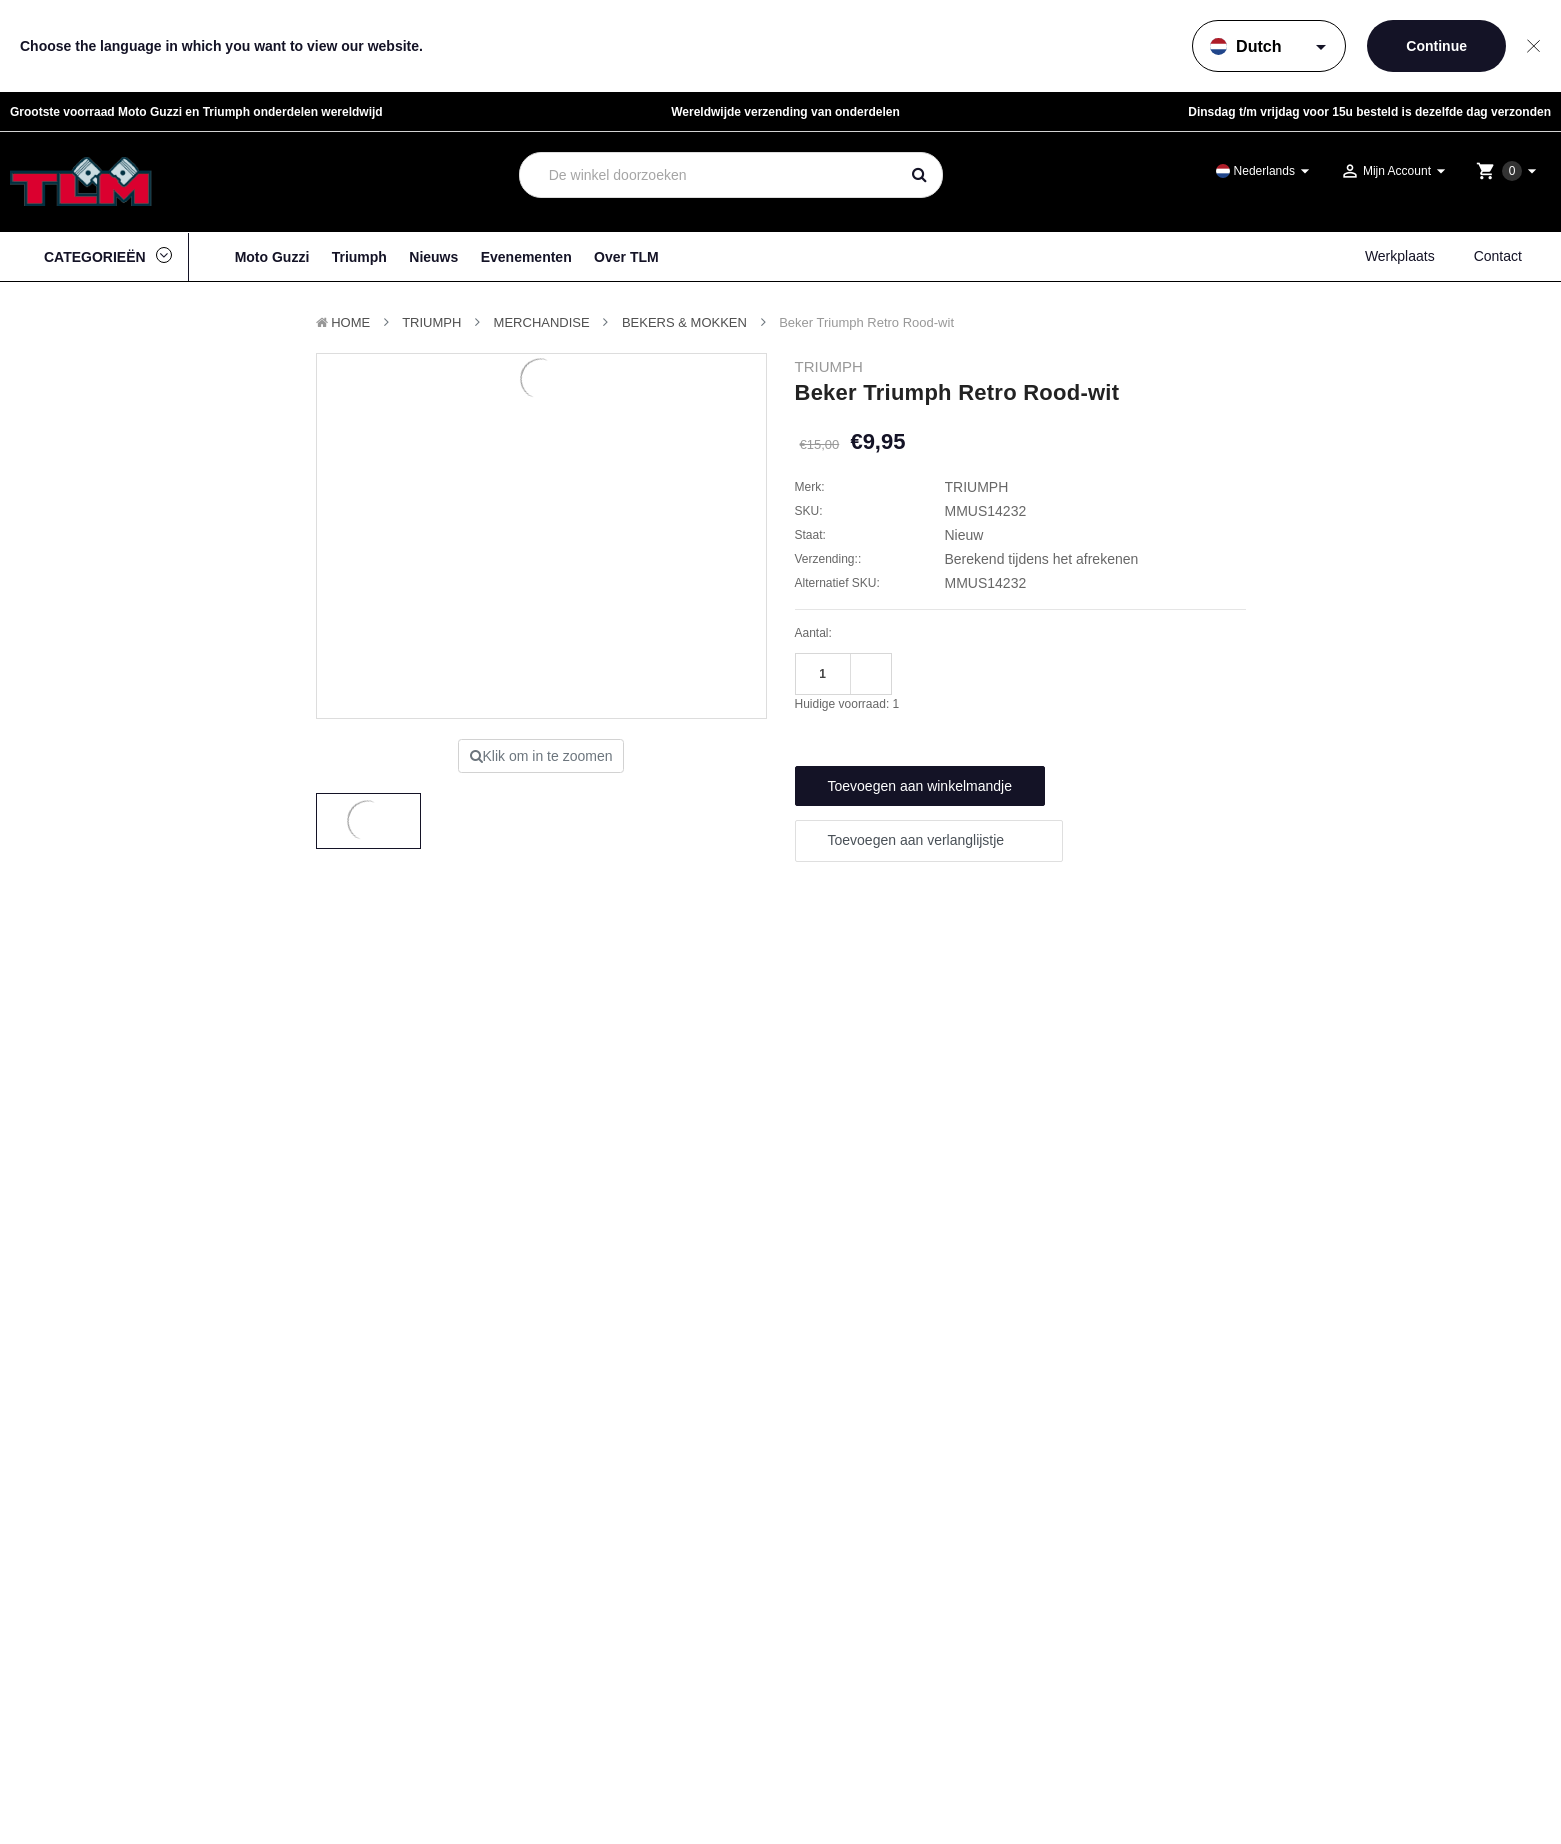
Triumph (359, 257)
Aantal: (813, 633)
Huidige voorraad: (847, 704)
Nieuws (433, 257)
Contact (1498, 256)
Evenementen (526, 257)
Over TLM (626, 257)
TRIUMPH (431, 322)
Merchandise (542, 322)
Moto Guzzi (272, 257)
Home (350, 322)
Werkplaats (1400, 256)
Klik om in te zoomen (541, 756)
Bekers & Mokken (684, 322)
